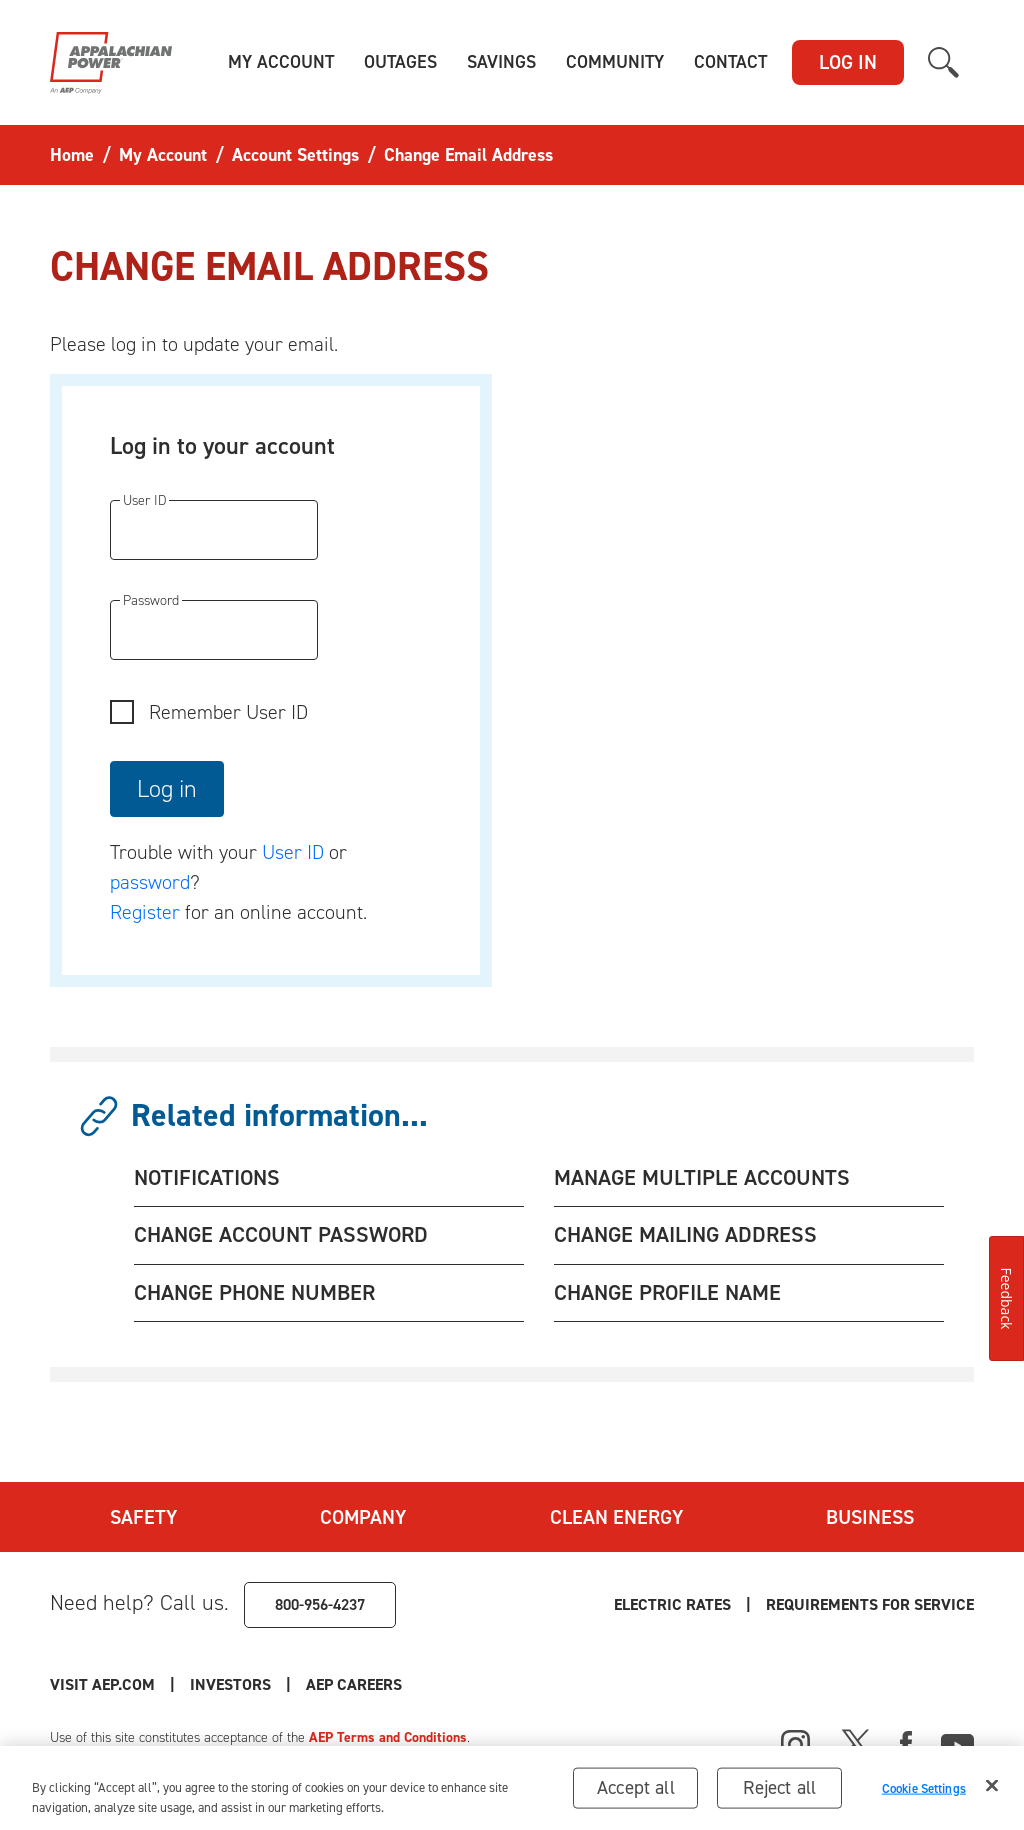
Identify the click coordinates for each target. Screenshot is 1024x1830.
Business (870, 1517)
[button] (281, 62)
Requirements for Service (870, 1604)
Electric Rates (672, 1604)
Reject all (779, 1792)
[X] (856, 1742)
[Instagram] (796, 1745)
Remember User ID (228, 712)
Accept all (636, 1792)
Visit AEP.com (102, 1684)
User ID (293, 852)
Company (363, 1517)
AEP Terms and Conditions (388, 1737)
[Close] (992, 1791)
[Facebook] (906, 1742)
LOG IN (848, 62)
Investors (230, 1684)
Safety (143, 1517)
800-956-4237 (320, 1604)
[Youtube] (957, 1742)
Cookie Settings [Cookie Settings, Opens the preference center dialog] (924, 1792)
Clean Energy (616, 1517)
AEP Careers (354, 1684)
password (150, 882)
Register (145, 912)
